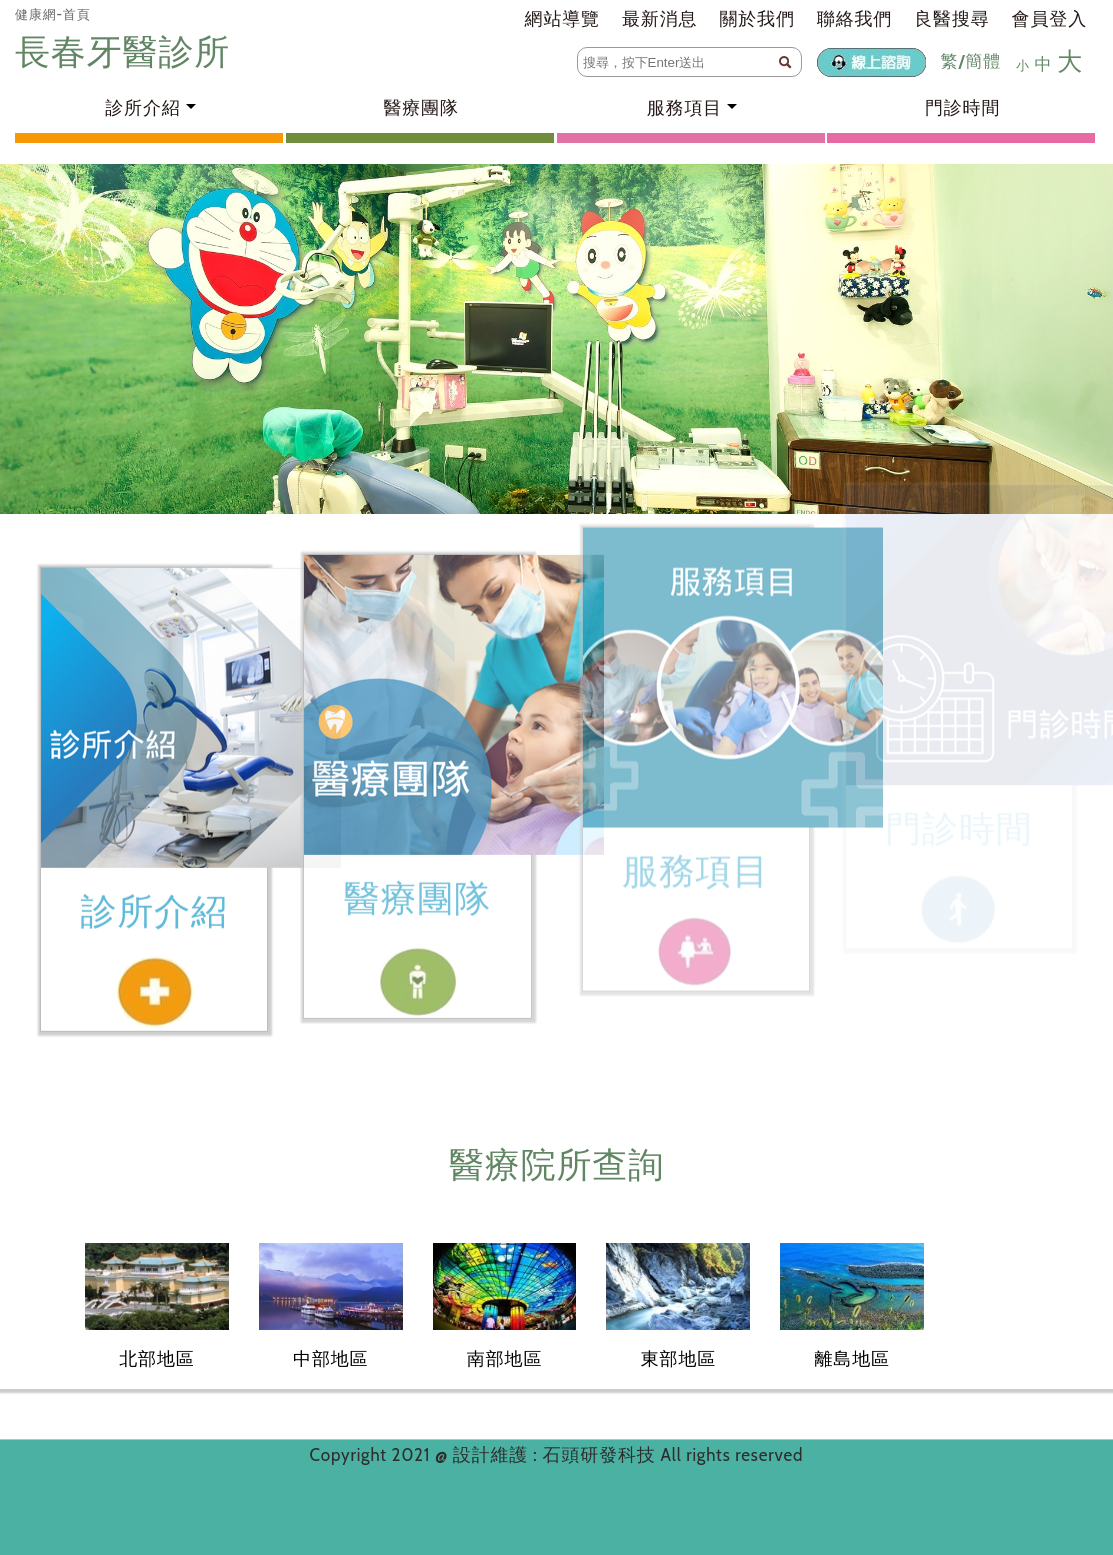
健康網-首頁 (53, 14)
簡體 (983, 61)
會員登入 (1049, 19)
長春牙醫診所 (127, 51)
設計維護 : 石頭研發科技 (557, 1455)
